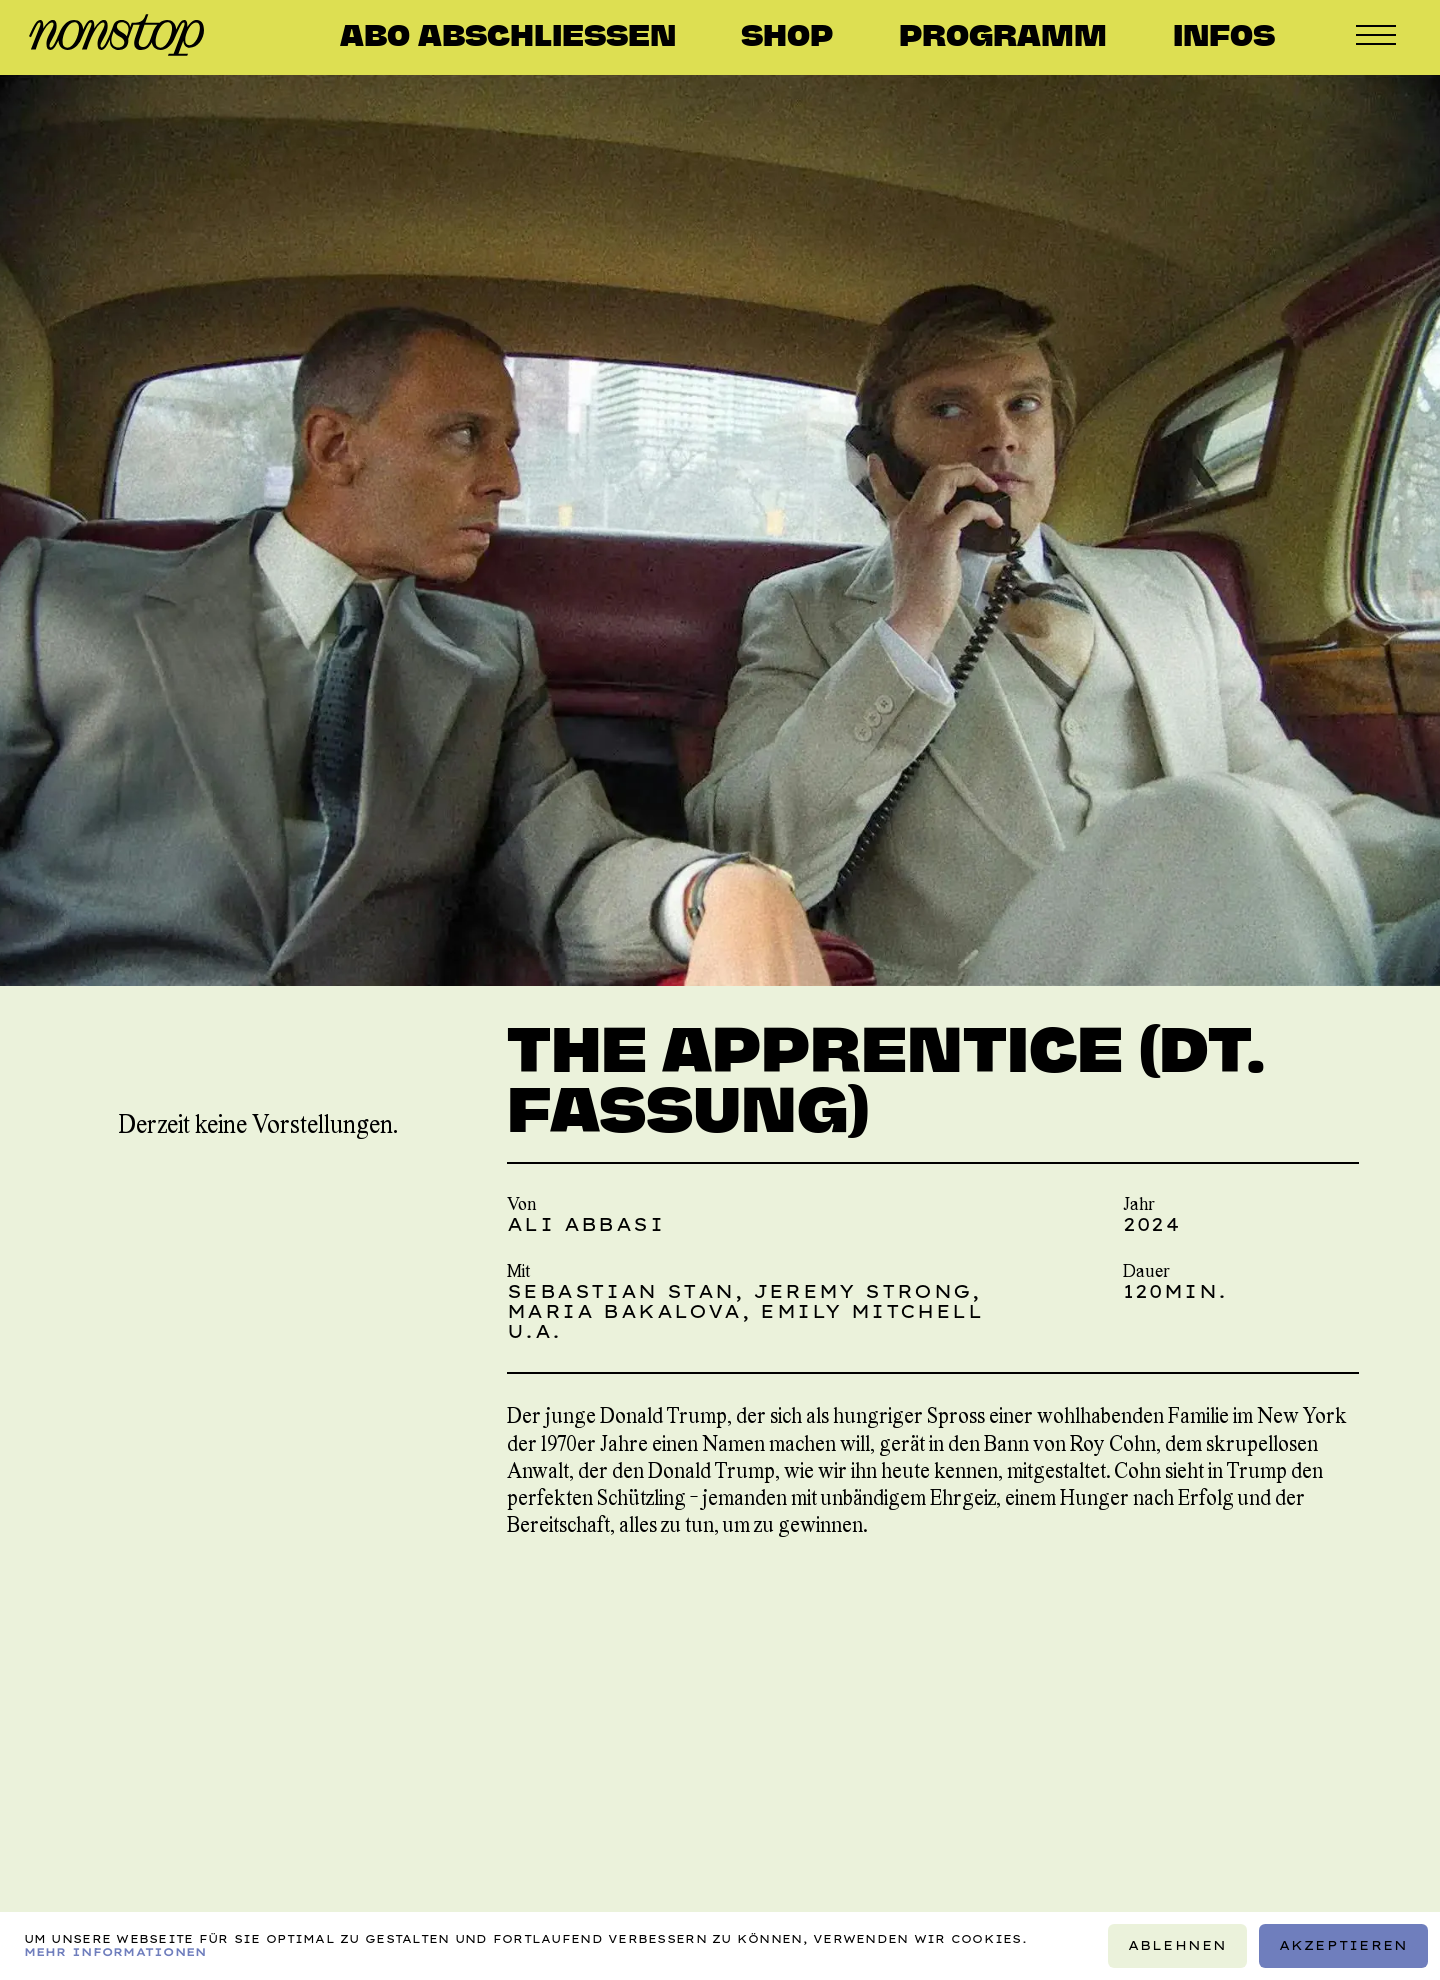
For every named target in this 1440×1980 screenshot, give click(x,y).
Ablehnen (1178, 1945)
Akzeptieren (1344, 1945)
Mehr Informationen (115, 1952)
